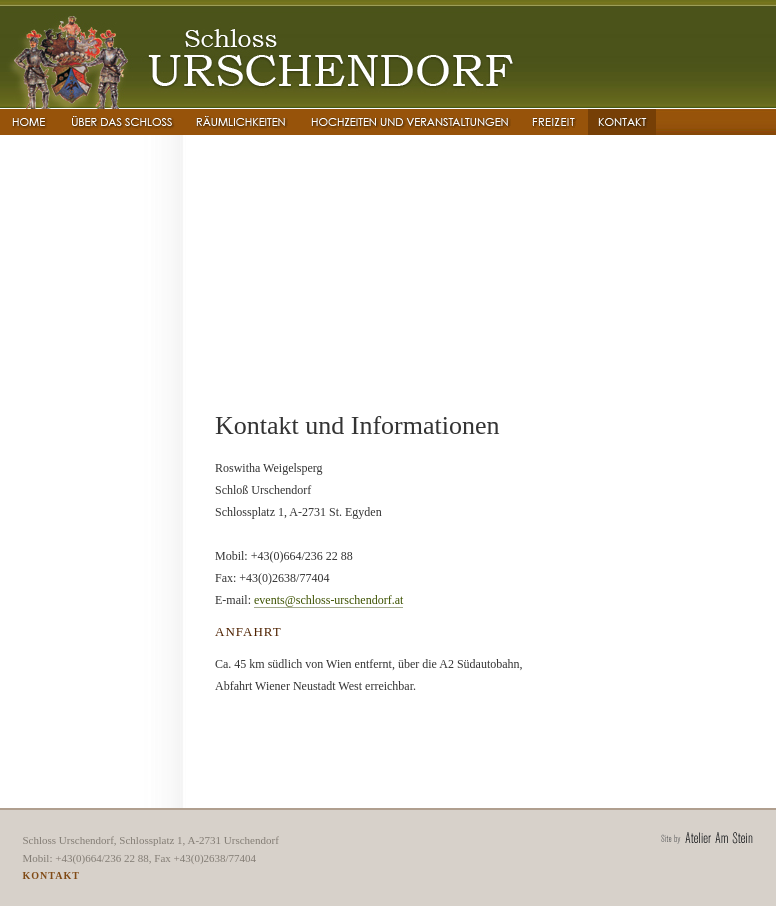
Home (29, 121)
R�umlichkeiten (241, 121)
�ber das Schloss (121, 121)
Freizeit (554, 121)
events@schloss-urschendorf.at (328, 600)
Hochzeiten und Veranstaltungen (409, 121)
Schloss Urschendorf (260, 57)
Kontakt (622, 121)
